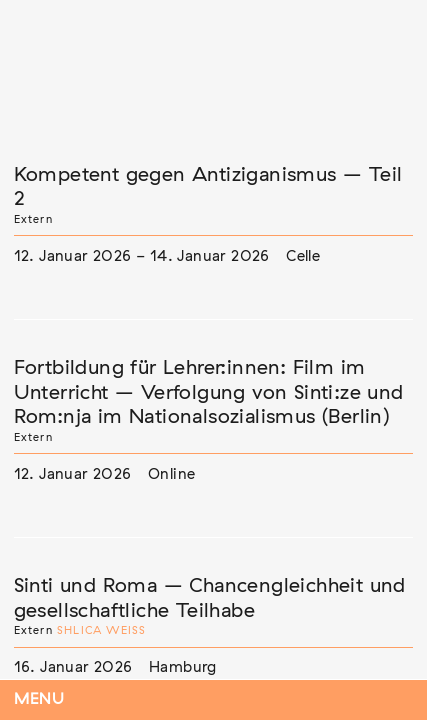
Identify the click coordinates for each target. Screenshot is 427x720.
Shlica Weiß (101, 630)
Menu (39, 699)
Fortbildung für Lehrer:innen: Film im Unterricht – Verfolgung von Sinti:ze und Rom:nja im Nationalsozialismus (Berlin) (209, 392)
